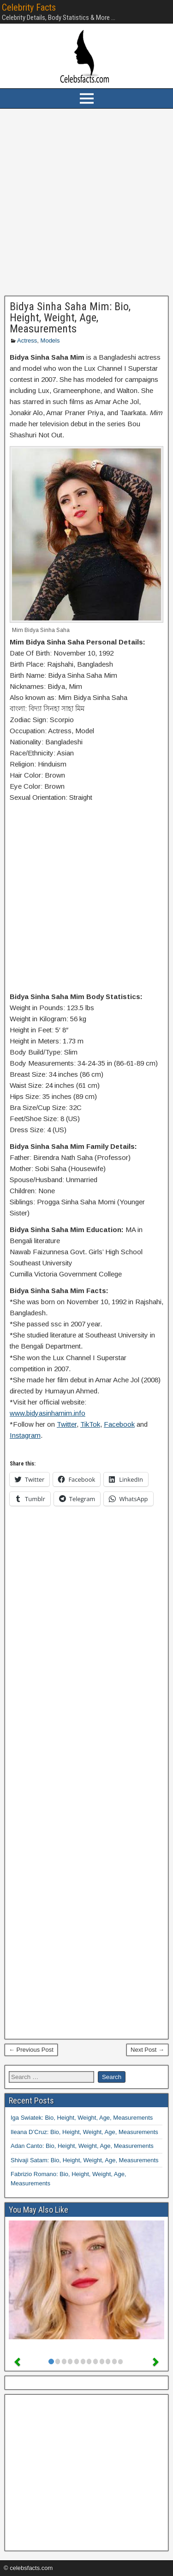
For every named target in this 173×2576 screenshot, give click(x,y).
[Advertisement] (86, 202)
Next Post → (147, 2049)
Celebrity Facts (29, 7)
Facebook (119, 1424)
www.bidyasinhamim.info (47, 1413)
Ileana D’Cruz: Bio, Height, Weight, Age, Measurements (84, 2131)
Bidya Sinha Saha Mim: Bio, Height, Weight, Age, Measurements (70, 317)
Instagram (25, 1435)
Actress (27, 340)
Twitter (67, 1424)
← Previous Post (31, 2049)
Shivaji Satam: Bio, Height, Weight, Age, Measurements (85, 2160)
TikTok (90, 1424)
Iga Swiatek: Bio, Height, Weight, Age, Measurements (82, 2117)
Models (50, 340)
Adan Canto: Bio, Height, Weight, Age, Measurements (82, 2145)
